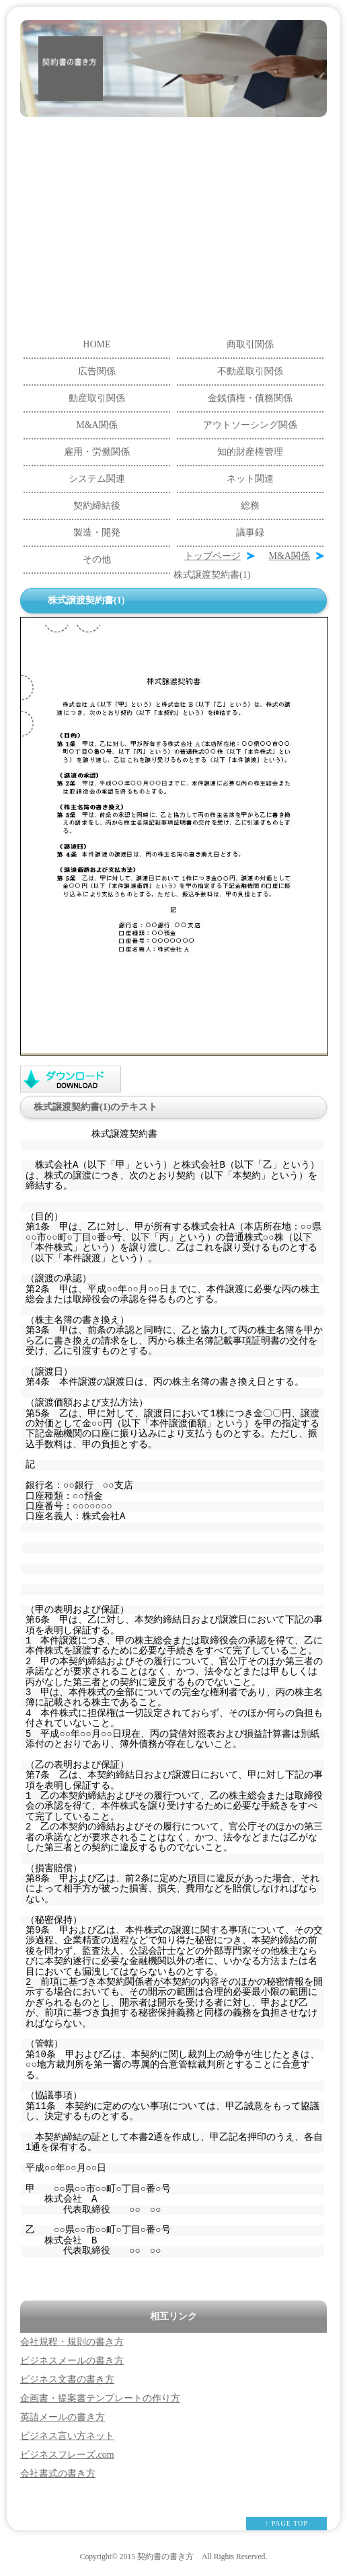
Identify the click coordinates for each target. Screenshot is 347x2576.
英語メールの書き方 (62, 2417)
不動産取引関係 (250, 371)
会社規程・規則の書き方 (72, 2342)
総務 (250, 506)
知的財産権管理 (250, 452)
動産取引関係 (97, 398)
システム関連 (97, 479)
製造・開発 (96, 532)
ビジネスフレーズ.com (67, 2455)
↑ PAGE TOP (286, 2523)
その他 (97, 559)
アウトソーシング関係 (250, 425)
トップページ (212, 556)
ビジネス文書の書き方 (67, 2379)
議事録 (250, 532)
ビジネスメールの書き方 (72, 2361)
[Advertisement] (173, 218)
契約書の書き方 (165, 2556)
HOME (96, 344)
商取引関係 (250, 344)
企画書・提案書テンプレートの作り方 (100, 2398)
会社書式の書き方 (57, 2473)
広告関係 (97, 371)
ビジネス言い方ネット (67, 2436)
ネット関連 (250, 479)
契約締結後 (96, 506)
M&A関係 (96, 425)
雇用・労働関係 (97, 452)
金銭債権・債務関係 (250, 398)
